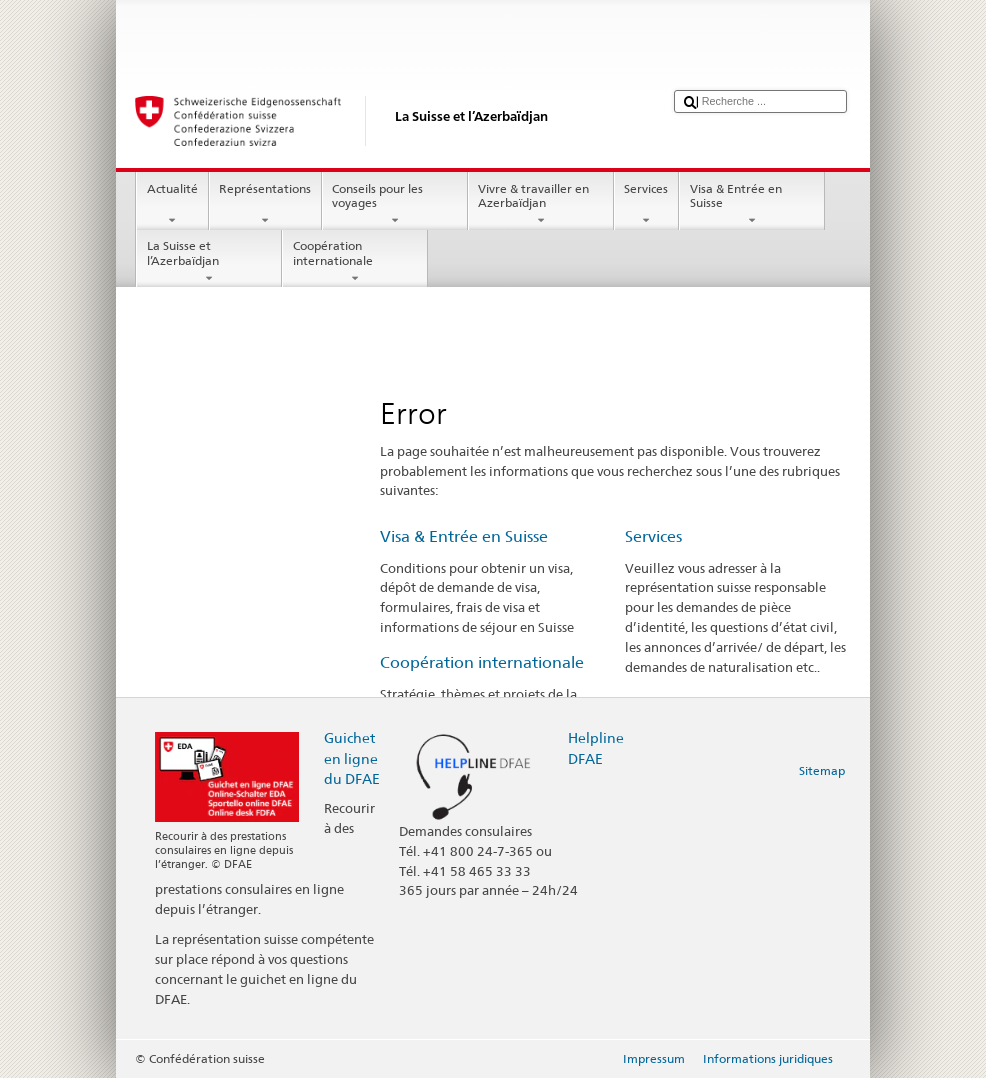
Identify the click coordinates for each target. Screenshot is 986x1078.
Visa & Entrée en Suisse (752, 205)
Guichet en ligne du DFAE (352, 757)
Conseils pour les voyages (395, 205)
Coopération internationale (355, 262)
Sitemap (822, 770)
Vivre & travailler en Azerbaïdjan (541, 205)
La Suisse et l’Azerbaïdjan (209, 262)
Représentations (265, 205)
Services (646, 205)
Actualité (172, 205)
